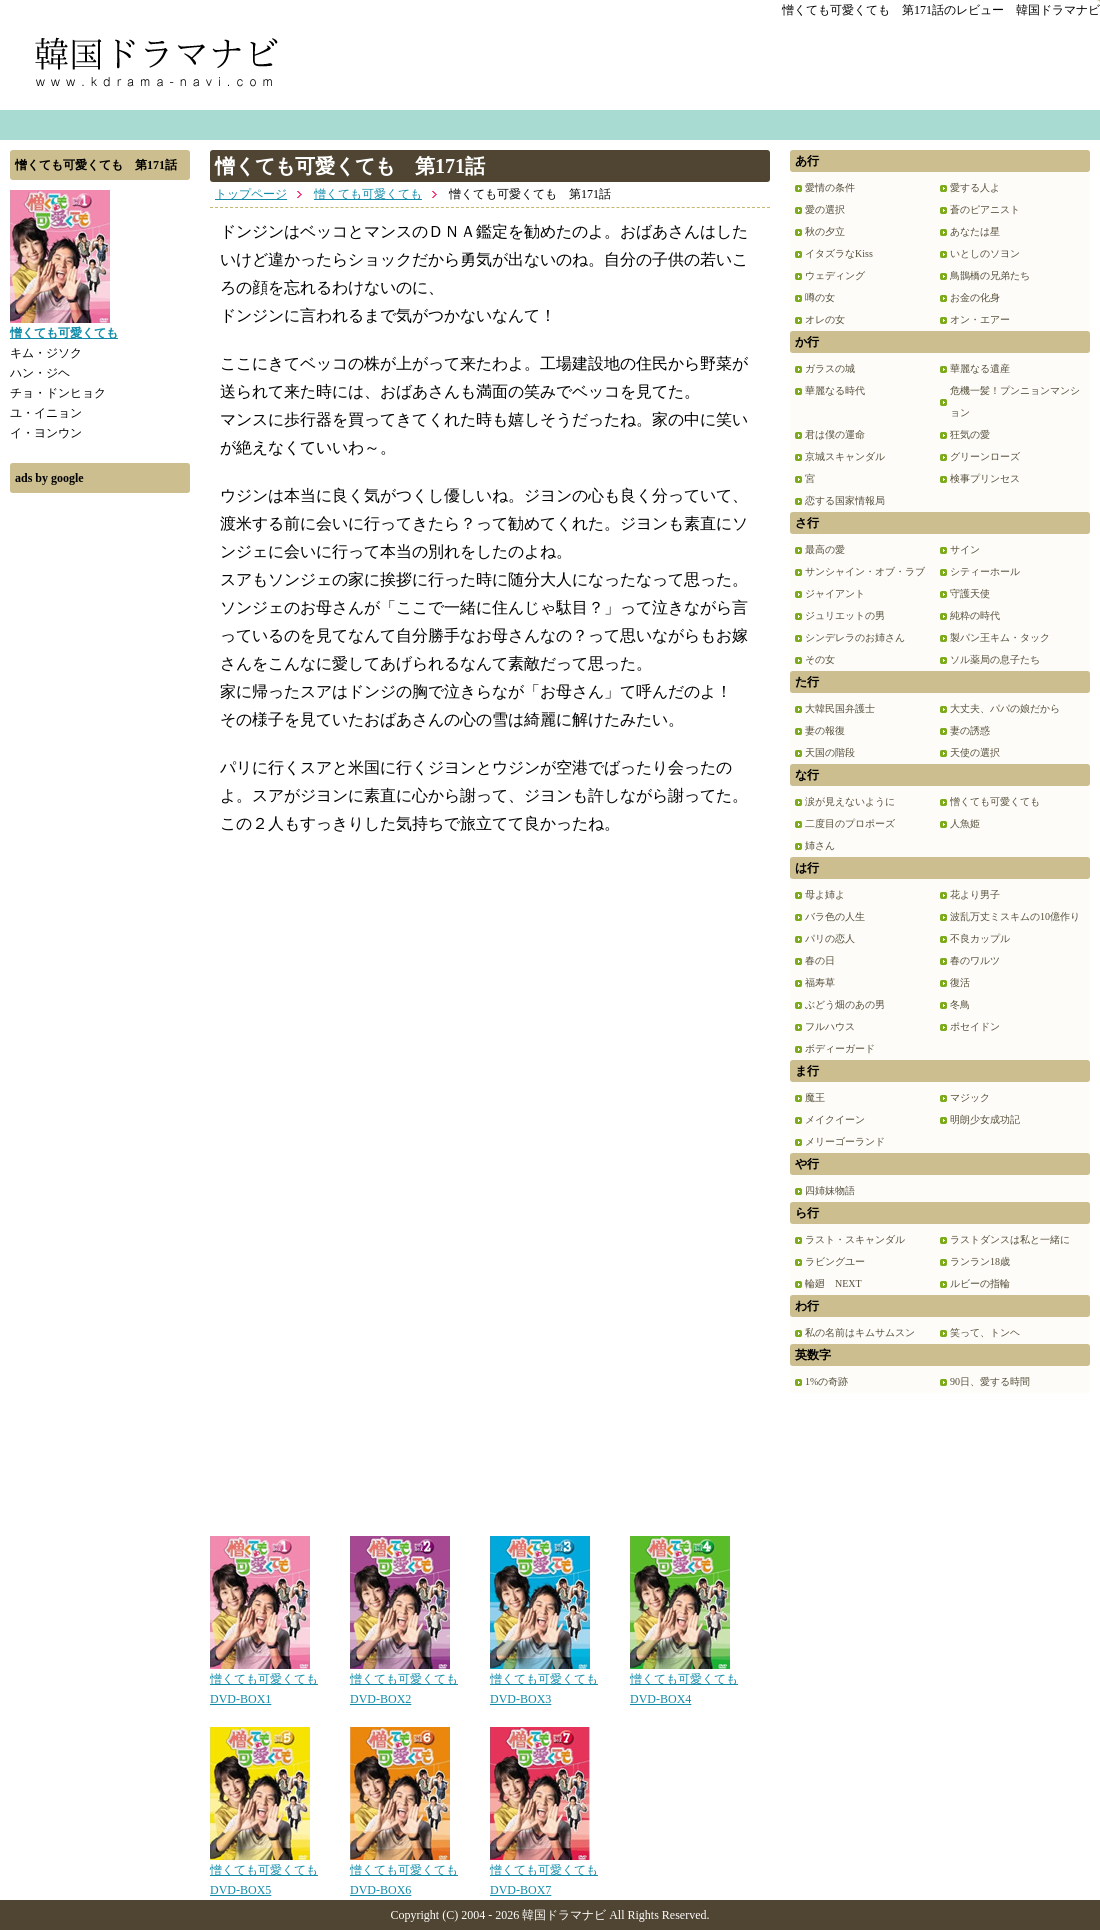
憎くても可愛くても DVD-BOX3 (544, 1682)
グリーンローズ (985, 456)
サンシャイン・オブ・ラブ (865, 571)
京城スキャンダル (845, 456)
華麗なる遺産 (980, 368)
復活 (960, 982)
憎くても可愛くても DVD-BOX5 (264, 1873)
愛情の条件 (830, 187)
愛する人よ (975, 187)
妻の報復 (825, 730)
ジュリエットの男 (845, 615)
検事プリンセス (985, 478)
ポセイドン (975, 1026)
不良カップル (980, 938)
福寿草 (820, 982)
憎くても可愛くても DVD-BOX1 (264, 1682)
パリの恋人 (830, 938)
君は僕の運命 (835, 434)
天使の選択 (975, 752)
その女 (820, 659)
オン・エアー (980, 319)
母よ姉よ (825, 894)
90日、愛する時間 (990, 1381)
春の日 (820, 960)
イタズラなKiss (839, 253)
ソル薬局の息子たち (995, 659)
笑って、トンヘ (985, 1332)
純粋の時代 (975, 615)
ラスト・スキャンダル (855, 1239)
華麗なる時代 (835, 390)
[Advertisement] (100, 803)
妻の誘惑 (970, 730)
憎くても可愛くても (368, 194)
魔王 (815, 1097)
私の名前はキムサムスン (860, 1332)
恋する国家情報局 (845, 500)
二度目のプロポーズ (850, 823)
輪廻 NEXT (833, 1283)
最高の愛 (825, 549)
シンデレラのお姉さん (855, 637)
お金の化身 (975, 297)
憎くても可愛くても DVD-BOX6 (404, 1873)
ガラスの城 (830, 368)
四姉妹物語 (830, 1190)
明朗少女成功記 (985, 1119)
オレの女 (825, 319)
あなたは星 (975, 231)
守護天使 (970, 593)
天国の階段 (830, 752)
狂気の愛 (970, 434)
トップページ (251, 194)
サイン (965, 549)
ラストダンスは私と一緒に (1010, 1239)
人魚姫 (965, 823)
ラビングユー (835, 1261)
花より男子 (975, 894)
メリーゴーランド (845, 1141)
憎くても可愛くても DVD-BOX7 (544, 1873)
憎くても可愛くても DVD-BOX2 (404, 1682)
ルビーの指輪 (980, 1283)
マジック (970, 1097)
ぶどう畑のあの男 (845, 1004)
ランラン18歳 (980, 1261)
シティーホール (985, 571)
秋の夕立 (825, 231)
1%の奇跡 (826, 1381)
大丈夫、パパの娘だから (1005, 708)
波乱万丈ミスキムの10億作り (1015, 916)
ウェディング (835, 275)
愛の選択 (825, 209)
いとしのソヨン (985, 253)
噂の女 (820, 297)
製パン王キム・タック (1000, 637)
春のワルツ (975, 960)
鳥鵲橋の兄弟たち (990, 275)
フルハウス (830, 1026)
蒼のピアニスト (985, 209)
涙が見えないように (850, 801)
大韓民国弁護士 (840, 708)
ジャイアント (835, 593)
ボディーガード (840, 1048)
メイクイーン (835, 1119)
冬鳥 (960, 1004)
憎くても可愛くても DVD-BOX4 (684, 1682)
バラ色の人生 (835, 916)
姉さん (820, 845)
